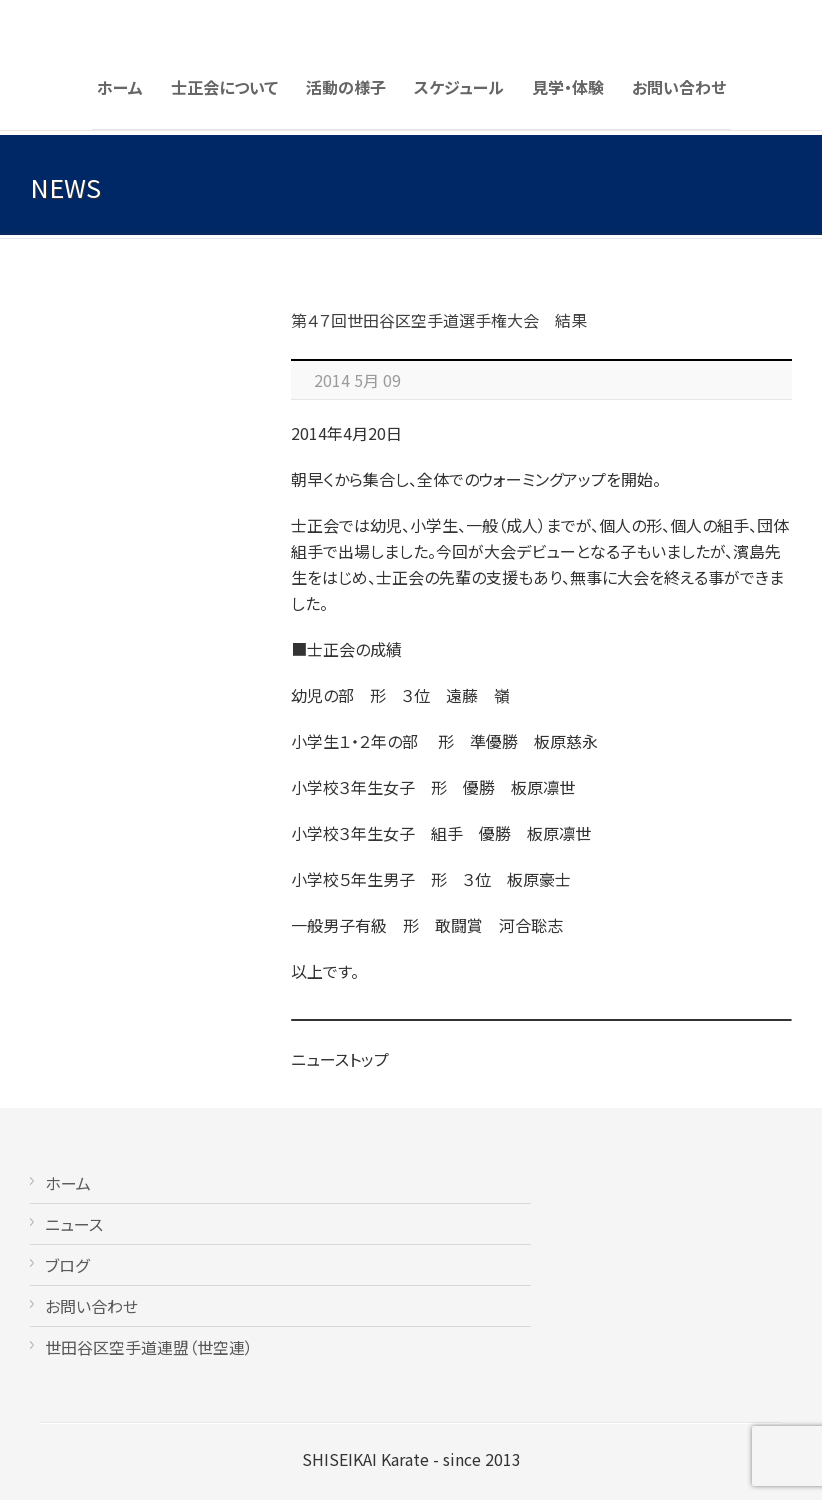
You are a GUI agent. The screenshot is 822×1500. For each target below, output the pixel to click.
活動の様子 (346, 87)
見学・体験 (568, 87)
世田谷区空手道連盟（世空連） (149, 1347)
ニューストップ (340, 1059)
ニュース (74, 1224)
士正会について (224, 87)
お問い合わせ (679, 87)
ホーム (120, 87)
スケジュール (459, 87)
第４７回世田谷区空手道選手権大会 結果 (439, 320)
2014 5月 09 (357, 380)
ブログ (67, 1265)
